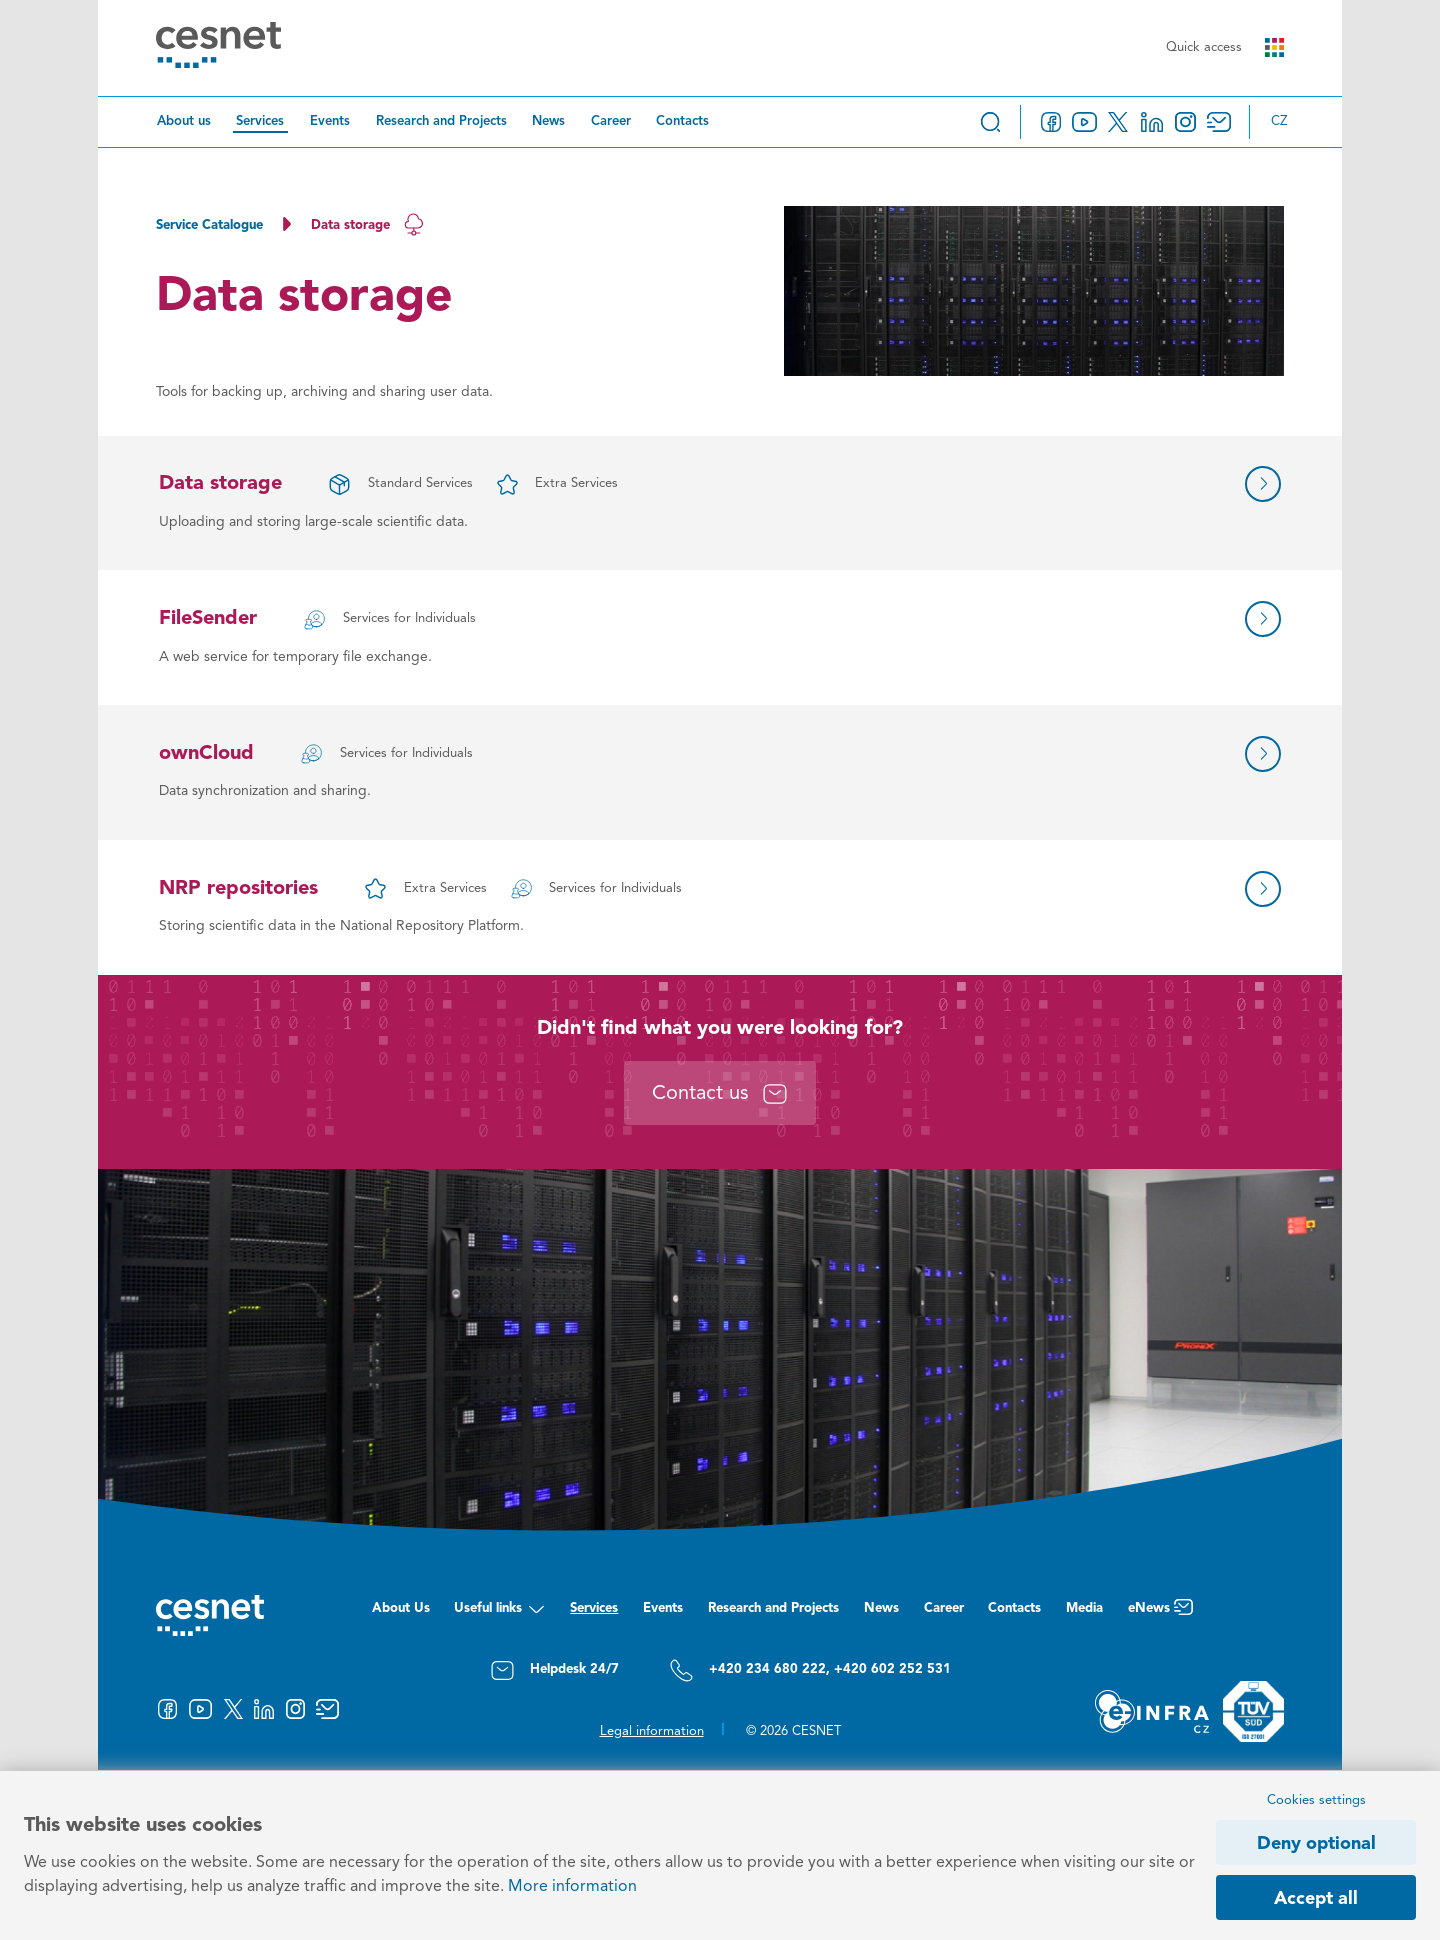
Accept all (1316, 1899)
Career (611, 121)
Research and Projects (441, 121)
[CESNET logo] (218, 48)
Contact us (720, 1094)
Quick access (1225, 47)
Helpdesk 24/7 (554, 1670)
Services (260, 121)
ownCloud (206, 754)
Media (1084, 1608)
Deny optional (1316, 1844)
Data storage (220, 484)
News (548, 121)
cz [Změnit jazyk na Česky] (1279, 121)
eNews (1160, 1613)
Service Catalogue (209, 225)
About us (184, 121)
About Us (401, 1608)
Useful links (499, 1613)
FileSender (208, 619)
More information (572, 1887)
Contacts (682, 121)
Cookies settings (1316, 1800)
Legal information (652, 1731)
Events (330, 121)
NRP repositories (238, 889)
